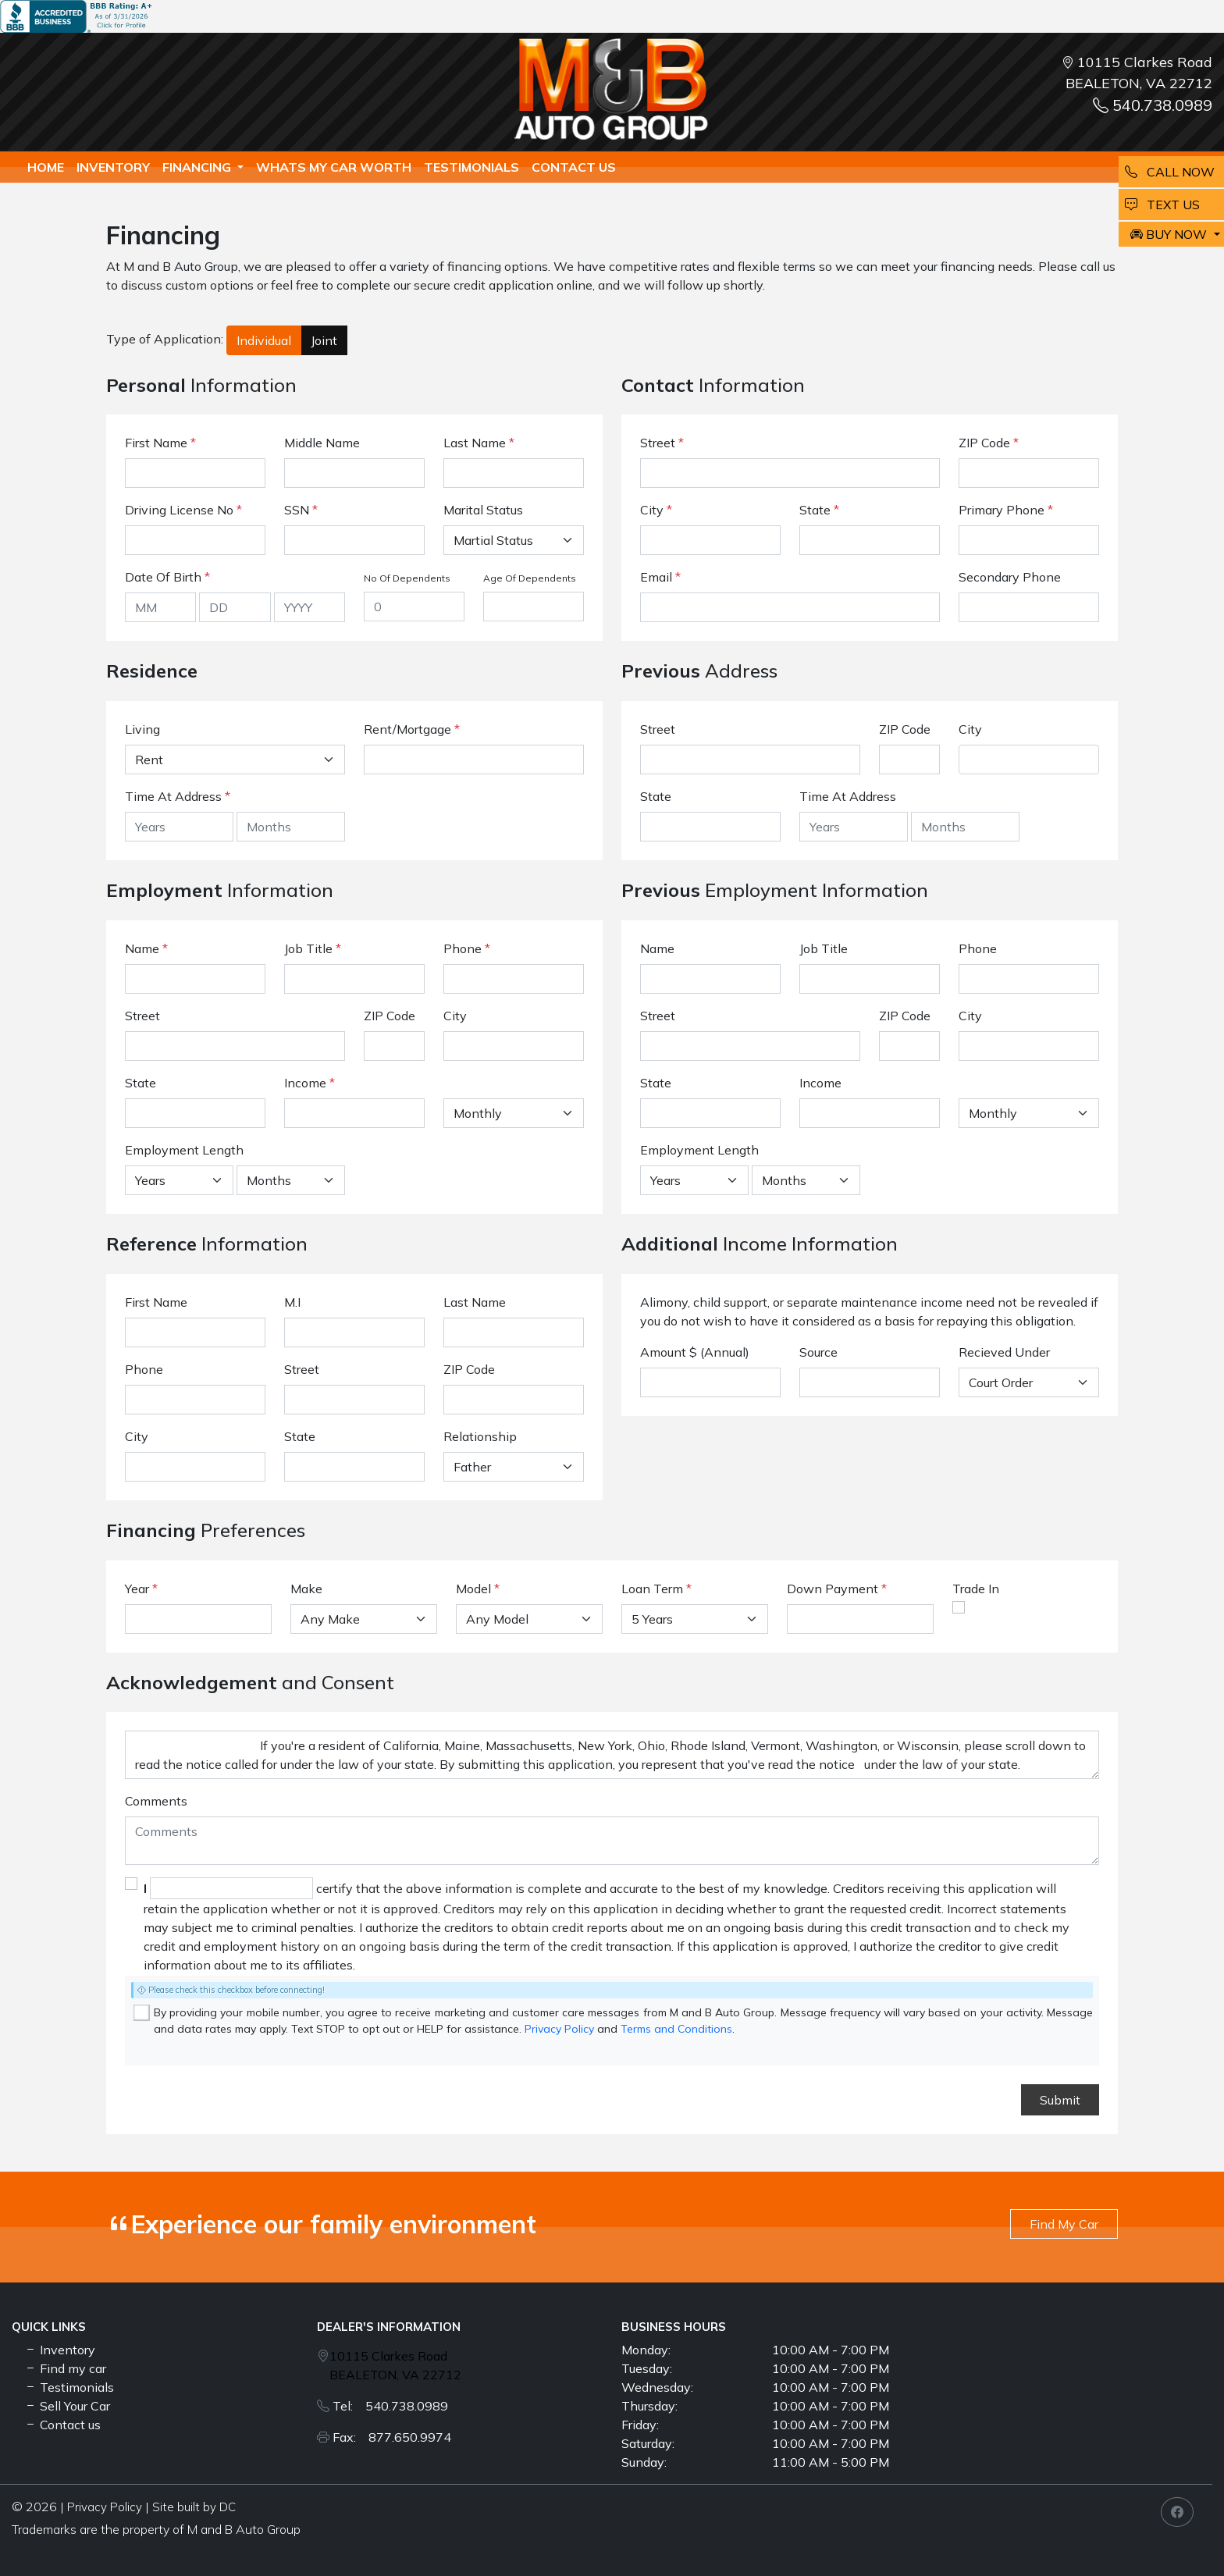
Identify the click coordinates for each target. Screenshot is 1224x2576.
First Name (160, 442)
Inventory (113, 167)
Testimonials (69, 2387)
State (819, 510)
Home (45, 167)
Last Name (478, 442)
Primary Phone (1006, 510)
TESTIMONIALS (471, 167)
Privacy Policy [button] (104, 2507)
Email (660, 577)
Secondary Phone (1010, 577)
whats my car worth (333, 167)
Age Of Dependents (529, 578)
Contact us (574, 167)
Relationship (480, 1436)
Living (142, 729)
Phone (466, 948)
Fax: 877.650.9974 (392, 2437)
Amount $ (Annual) (694, 1352)
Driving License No (183, 510)
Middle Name (322, 442)
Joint (324, 340)
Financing (198, 167)
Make (306, 1588)
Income (305, 1083)
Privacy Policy (559, 2029)
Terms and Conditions (676, 2029)
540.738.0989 (1152, 105)
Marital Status (483, 510)
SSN (301, 510)
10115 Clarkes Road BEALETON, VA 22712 (395, 2365)
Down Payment (832, 1588)
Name (146, 948)
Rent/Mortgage (407, 729)
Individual (264, 340)
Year (137, 1588)
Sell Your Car (67, 2406)
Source (818, 1352)
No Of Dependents (407, 578)
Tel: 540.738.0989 (390, 2406)
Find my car (65, 2368)
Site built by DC (194, 2507)
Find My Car (1064, 2224)
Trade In (975, 1588)
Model (473, 1588)
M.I (292, 1302)
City (656, 510)
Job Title (312, 948)
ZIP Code (989, 442)
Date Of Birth (167, 577)
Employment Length (184, 1150)
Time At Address (173, 796)
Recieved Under (1004, 1352)
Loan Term (652, 1588)
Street (662, 442)
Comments (156, 1801)
